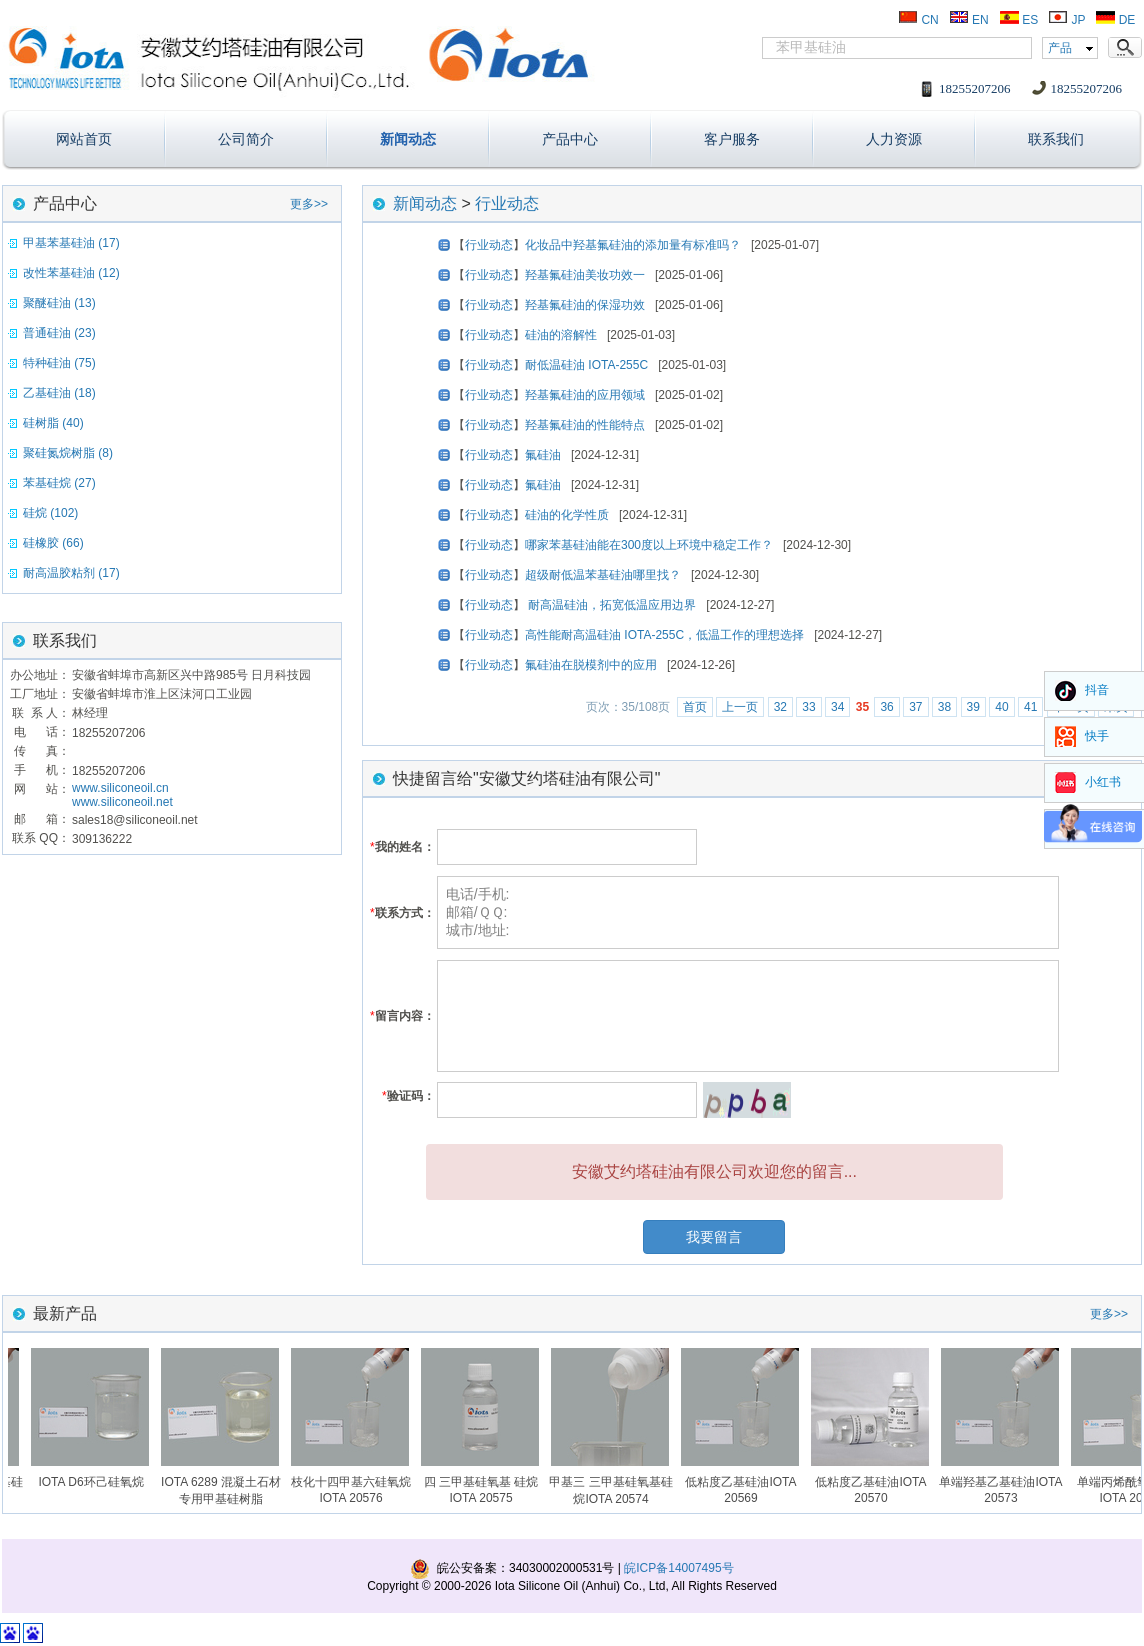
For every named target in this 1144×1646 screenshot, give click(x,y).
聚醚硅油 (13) (59, 303)
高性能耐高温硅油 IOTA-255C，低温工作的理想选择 (664, 635)
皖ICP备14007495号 (678, 1568)
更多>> (309, 204)
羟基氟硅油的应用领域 (585, 395)
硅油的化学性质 (567, 515)
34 (837, 707)
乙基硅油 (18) (59, 393)
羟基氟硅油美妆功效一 (585, 275)
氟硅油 (543, 455)
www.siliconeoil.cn (120, 788)
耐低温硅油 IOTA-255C (586, 365)
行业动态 (507, 203)
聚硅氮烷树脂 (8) (68, 453)
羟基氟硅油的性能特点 (585, 425)
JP (1066, 20)
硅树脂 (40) (53, 423)
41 (1030, 707)
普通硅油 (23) (59, 333)
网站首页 (84, 139)
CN (918, 20)
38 (944, 707)
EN (969, 20)
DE (1115, 20)
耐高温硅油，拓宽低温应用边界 (610, 605)
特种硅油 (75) (59, 363)
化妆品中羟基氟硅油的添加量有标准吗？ (633, 245)
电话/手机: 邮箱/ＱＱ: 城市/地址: (748, 912)
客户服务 (732, 139)
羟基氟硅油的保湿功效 (585, 305)
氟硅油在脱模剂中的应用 (591, 665)
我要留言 (714, 1237)
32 (780, 707)
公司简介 (246, 139)
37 (915, 707)
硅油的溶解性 (561, 335)
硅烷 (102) (50, 513)
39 (973, 707)
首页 (695, 707)
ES (1018, 20)
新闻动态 (408, 139)
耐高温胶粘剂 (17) (71, 573)
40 (1001, 707)
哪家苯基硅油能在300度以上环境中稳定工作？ (649, 545)
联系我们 (1056, 139)
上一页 (740, 707)
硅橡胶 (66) (53, 543)
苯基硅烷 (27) (59, 483)
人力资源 (894, 139)
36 (886, 707)
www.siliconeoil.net (122, 802)
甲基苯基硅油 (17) (71, 243)
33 (808, 707)
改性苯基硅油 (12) (71, 273)
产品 (1060, 48)
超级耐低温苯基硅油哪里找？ (603, 575)
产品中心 (570, 139)
